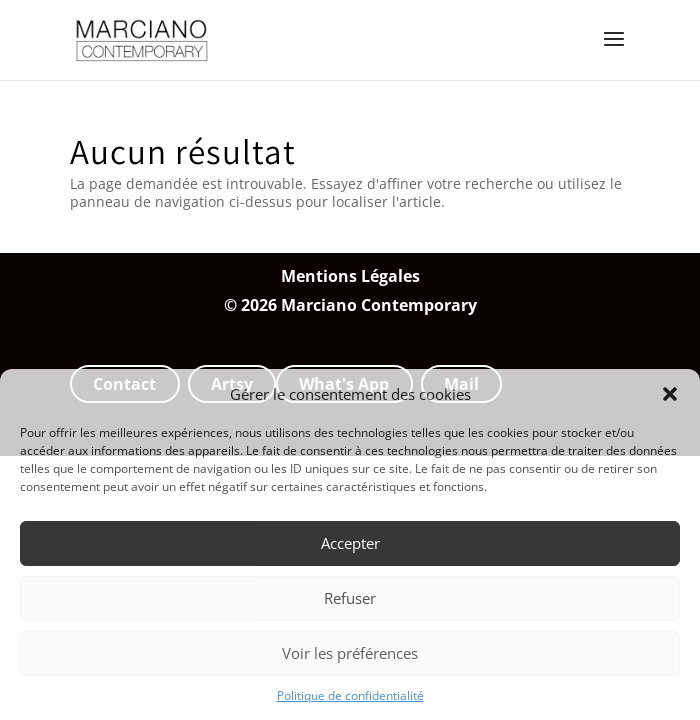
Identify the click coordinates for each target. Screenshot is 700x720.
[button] (670, 394)
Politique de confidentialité (350, 695)
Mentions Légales (350, 276)
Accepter (350, 543)
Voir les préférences (350, 653)
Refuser (350, 598)
